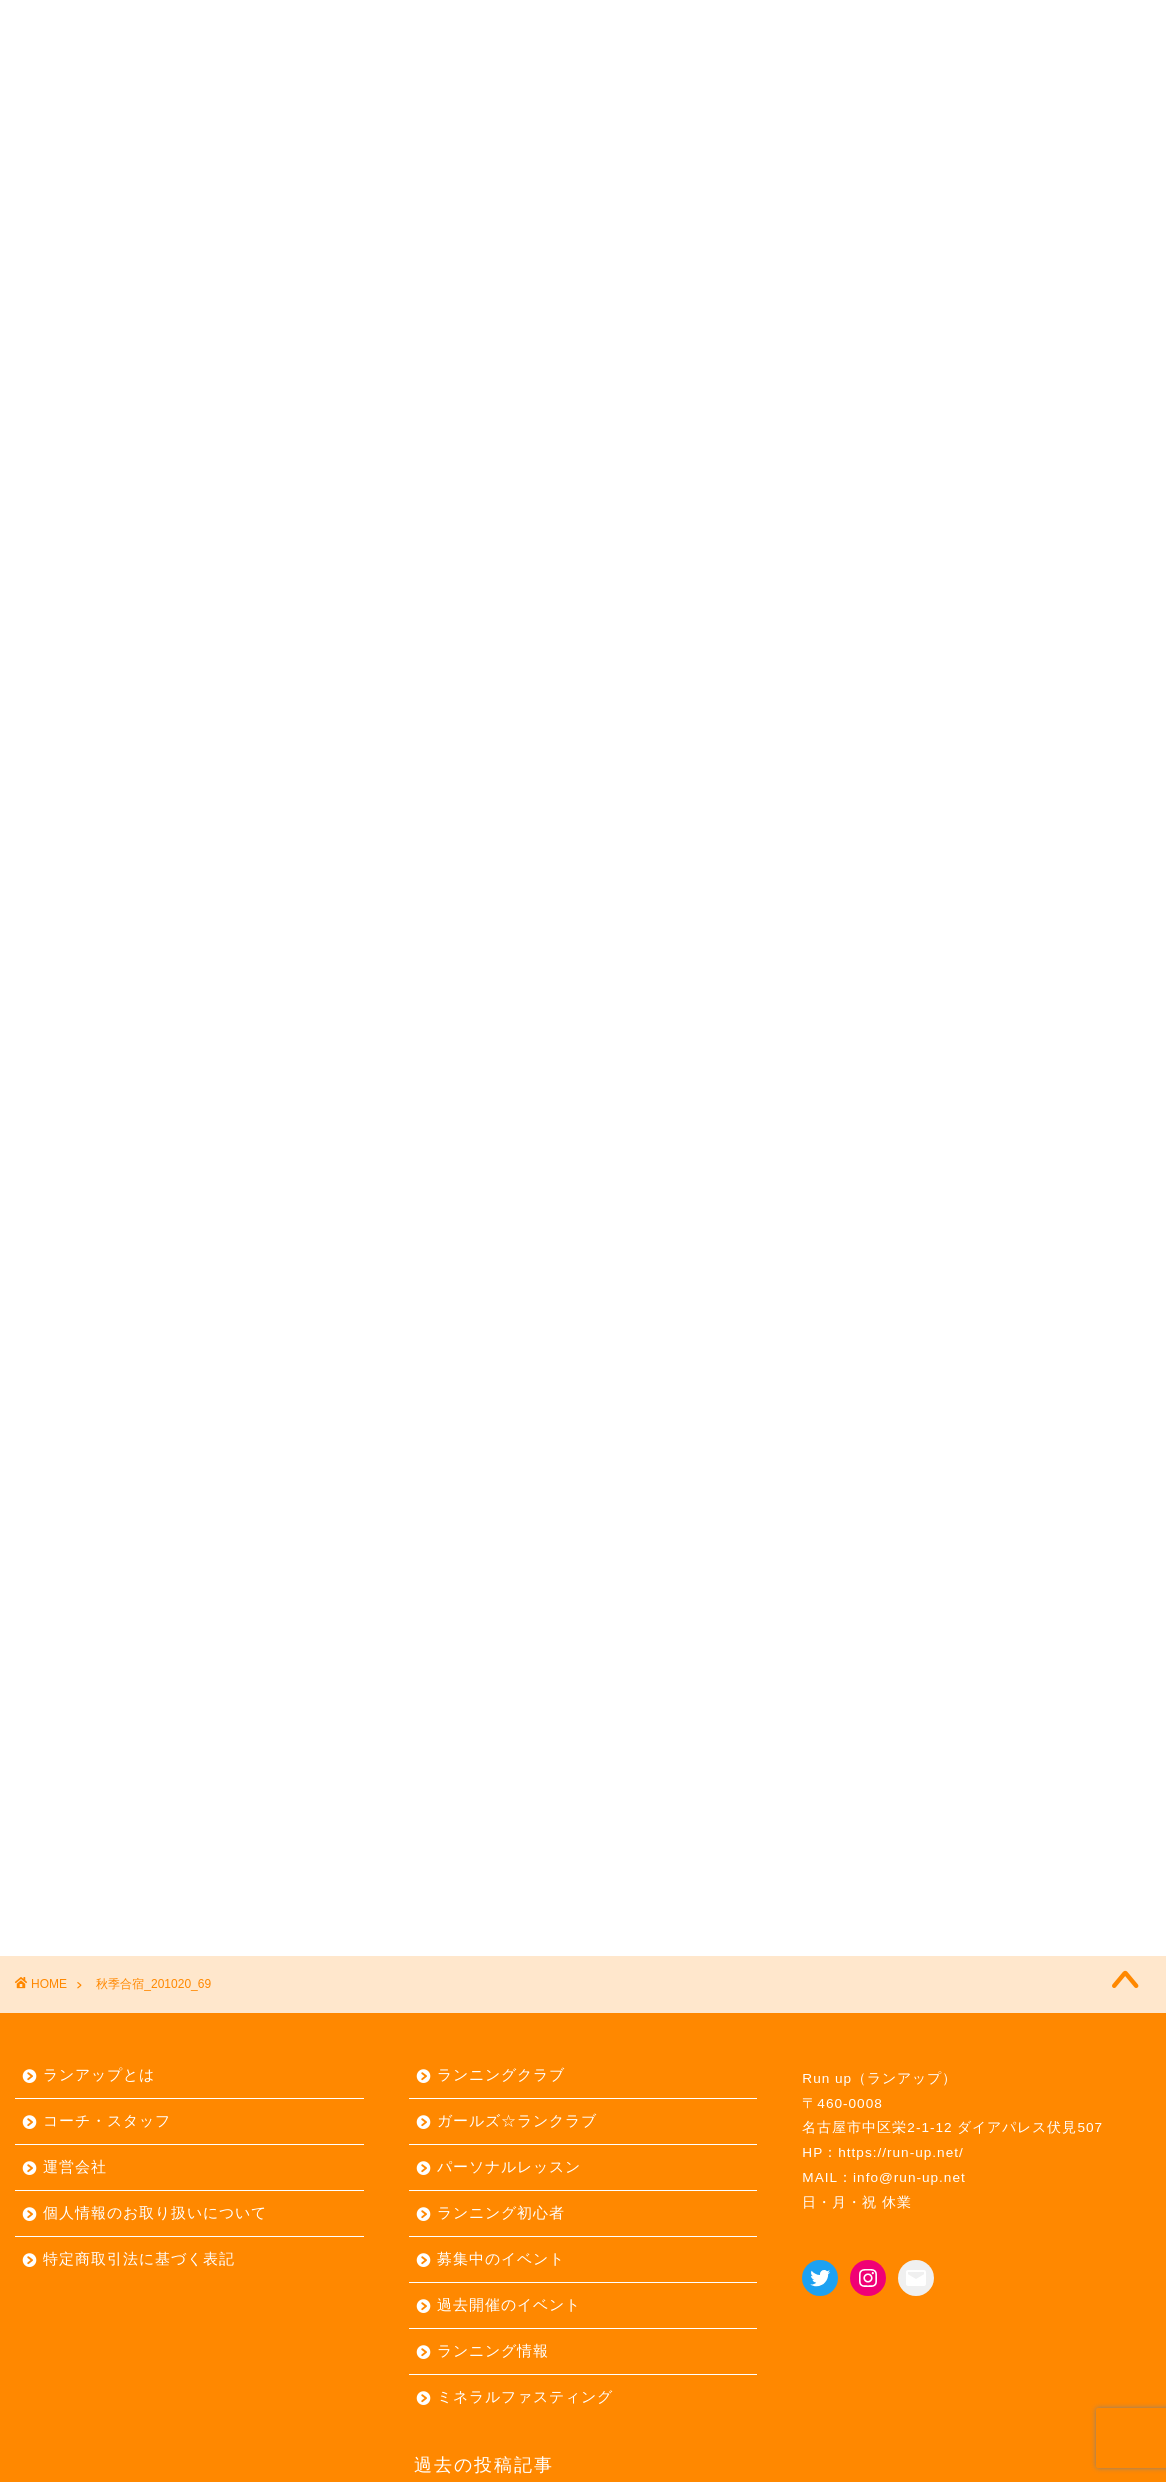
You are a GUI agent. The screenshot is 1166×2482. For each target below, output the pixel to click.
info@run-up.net (909, 2177)
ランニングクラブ (501, 2074)
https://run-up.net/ (901, 2152)
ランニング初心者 (501, 2212)
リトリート (751, 27)
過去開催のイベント (509, 2304)
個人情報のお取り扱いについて (155, 2212)
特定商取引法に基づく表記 (139, 2258)
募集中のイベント (501, 2258)
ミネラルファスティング (525, 2396)
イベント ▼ (424, 27)
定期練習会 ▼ (280, 27)
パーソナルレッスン (589, 27)
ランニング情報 (493, 2350)
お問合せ (873, 27)
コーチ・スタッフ (107, 2120)
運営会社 (75, 2166)
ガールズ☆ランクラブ (517, 2120)
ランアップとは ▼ (112, 27)
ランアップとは (99, 2074)
